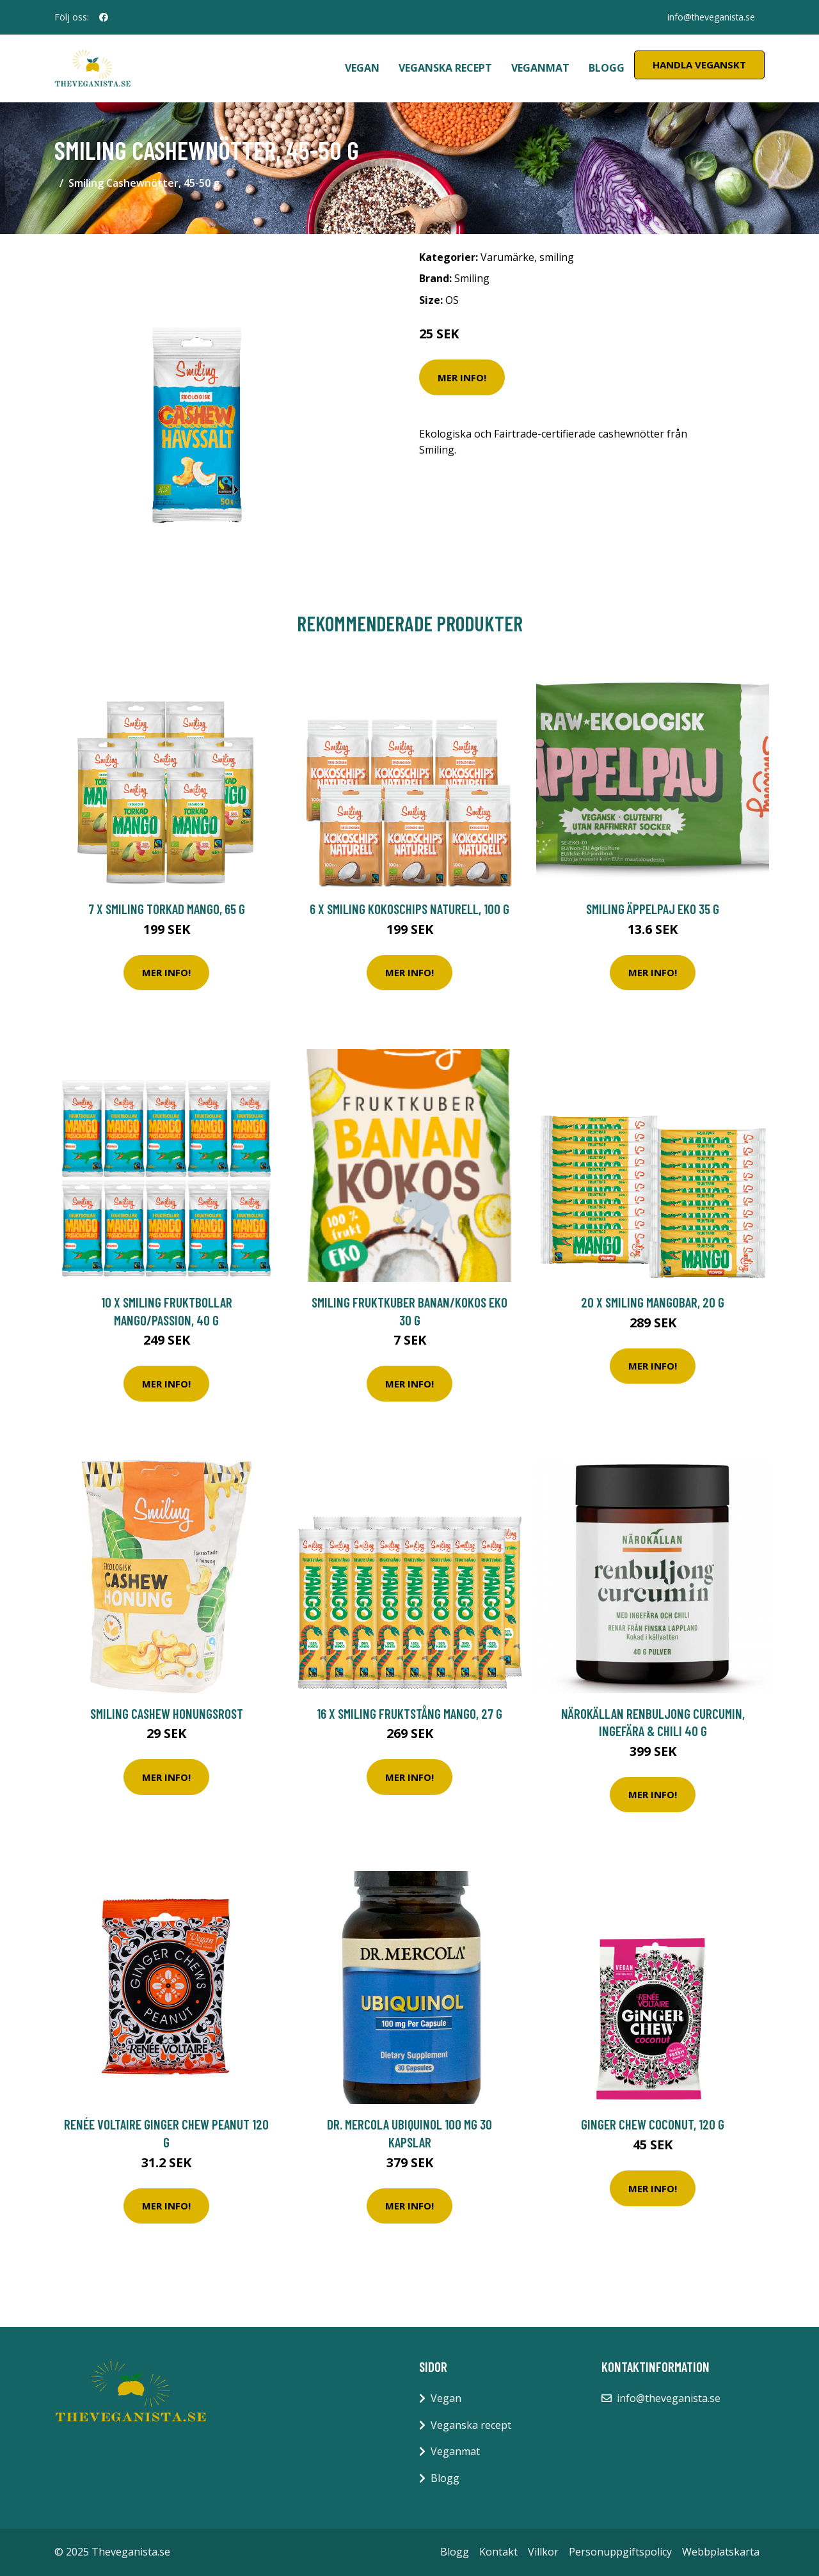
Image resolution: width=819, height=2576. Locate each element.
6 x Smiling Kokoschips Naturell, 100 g (409, 909)
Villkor (543, 2552)
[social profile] (103, 17)
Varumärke (507, 257)
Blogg (606, 68)
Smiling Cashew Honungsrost (166, 1713)
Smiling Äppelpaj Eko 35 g (652, 909)
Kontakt (498, 2552)
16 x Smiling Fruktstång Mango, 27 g (409, 1713)
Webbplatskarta (720, 2552)
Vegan (362, 68)
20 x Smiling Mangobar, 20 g (652, 1302)
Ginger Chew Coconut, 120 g (652, 2124)
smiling (556, 257)
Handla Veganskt (699, 64)
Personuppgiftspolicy (620, 2552)
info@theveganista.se (709, 17)
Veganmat (540, 68)
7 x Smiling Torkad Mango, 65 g (166, 909)
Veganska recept (445, 68)
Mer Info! (462, 377)
